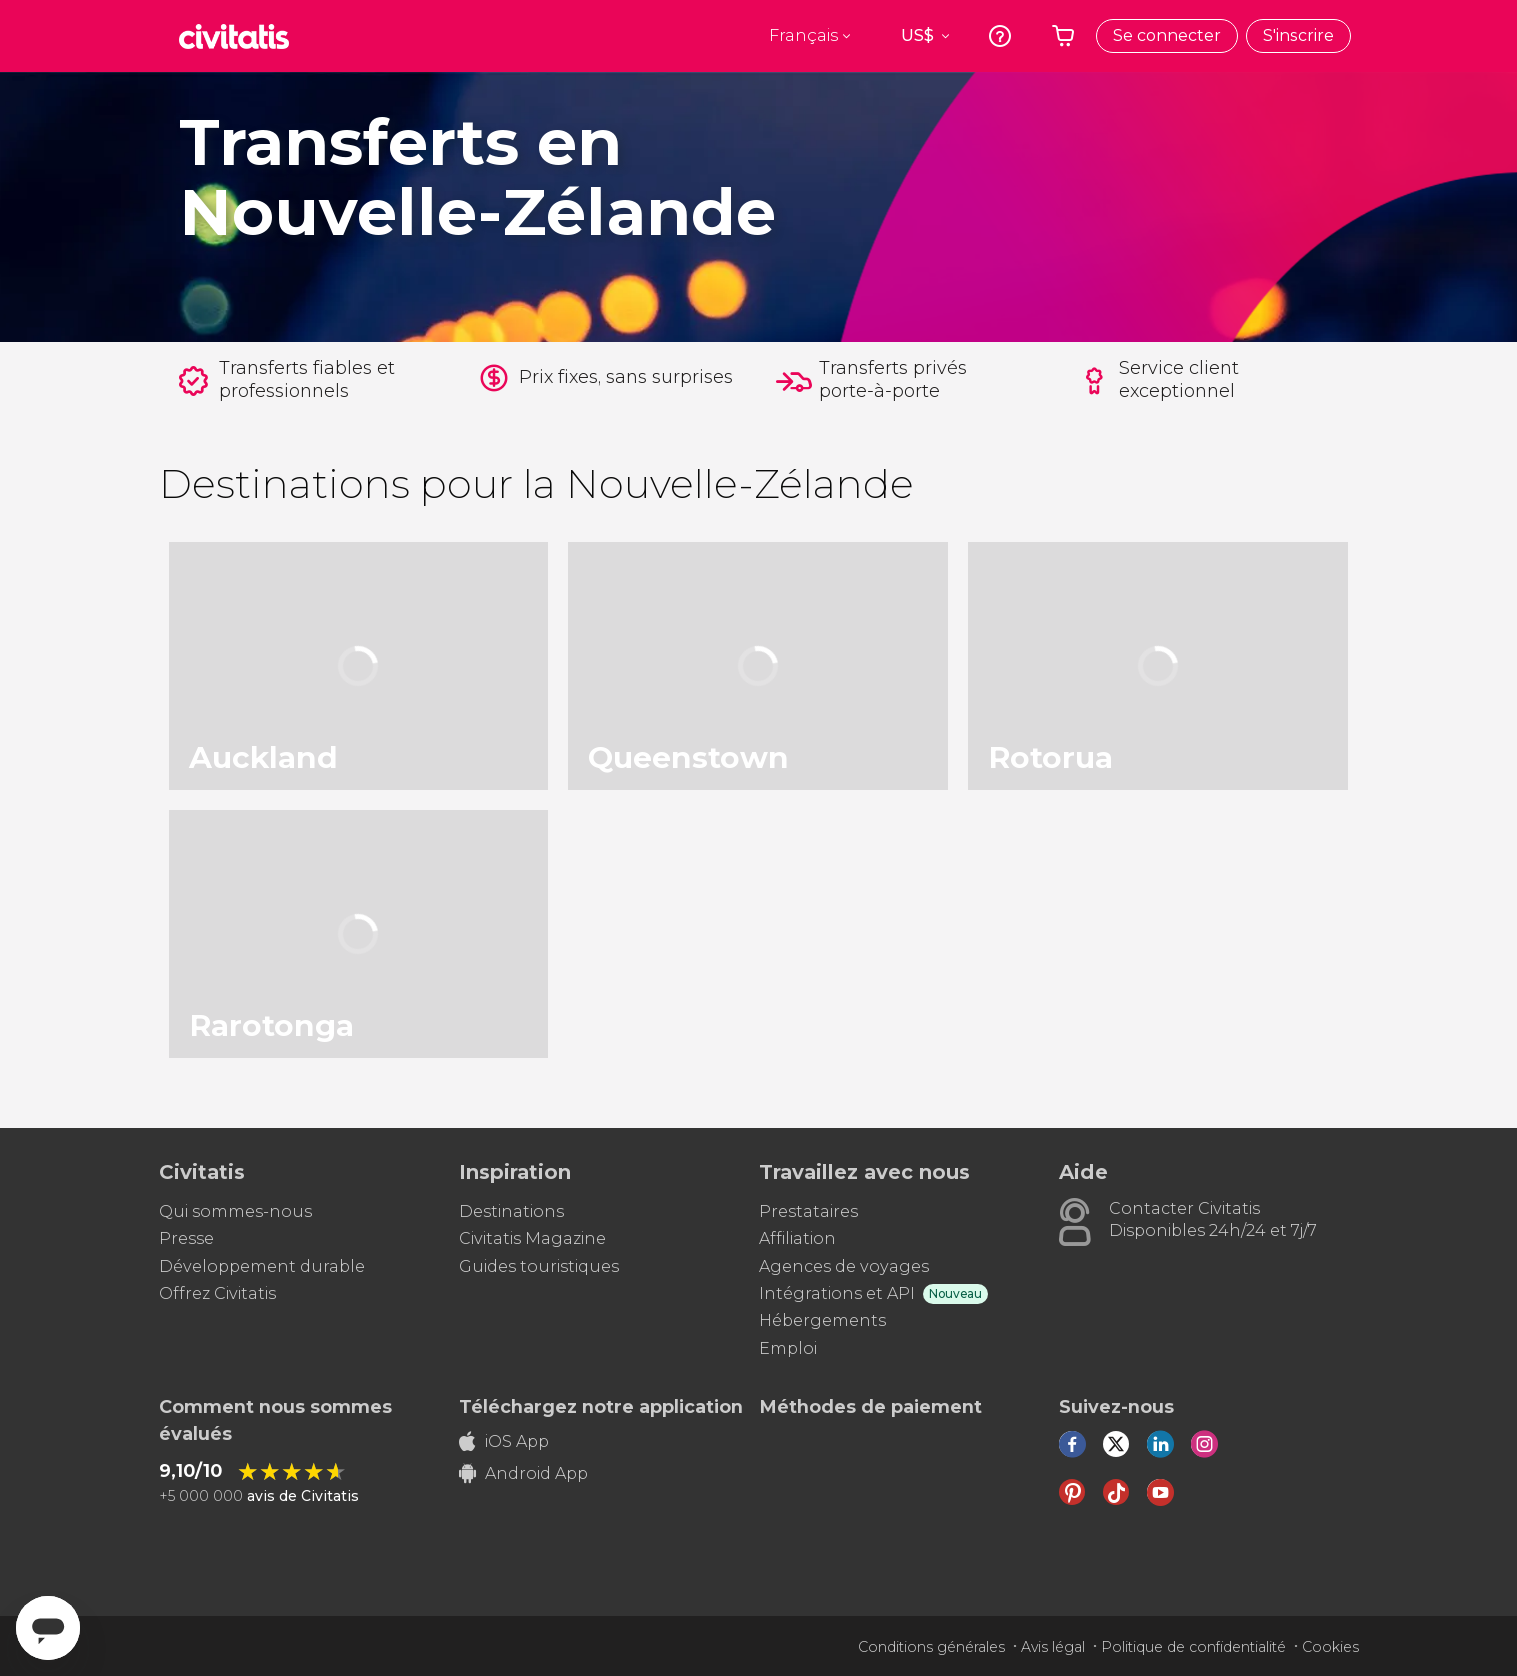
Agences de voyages (844, 1266)
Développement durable (262, 1266)
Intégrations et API (837, 1293)
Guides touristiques (539, 1266)
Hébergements (822, 1320)
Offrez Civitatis (217, 1293)
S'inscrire (1298, 35)
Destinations (511, 1211)
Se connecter (1167, 35)
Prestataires (808, 1211)
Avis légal (1053, 1647)
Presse (186, 1238)
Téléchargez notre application (601, 1407)
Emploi (788, 1348)
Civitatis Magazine (532, 1238)
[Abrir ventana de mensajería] (48, 1628)
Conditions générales (931, 1647)
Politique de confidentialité (1193, 1647)
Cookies (1330, 1647)
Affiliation (797, 1238)
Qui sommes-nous (235, 1211)
